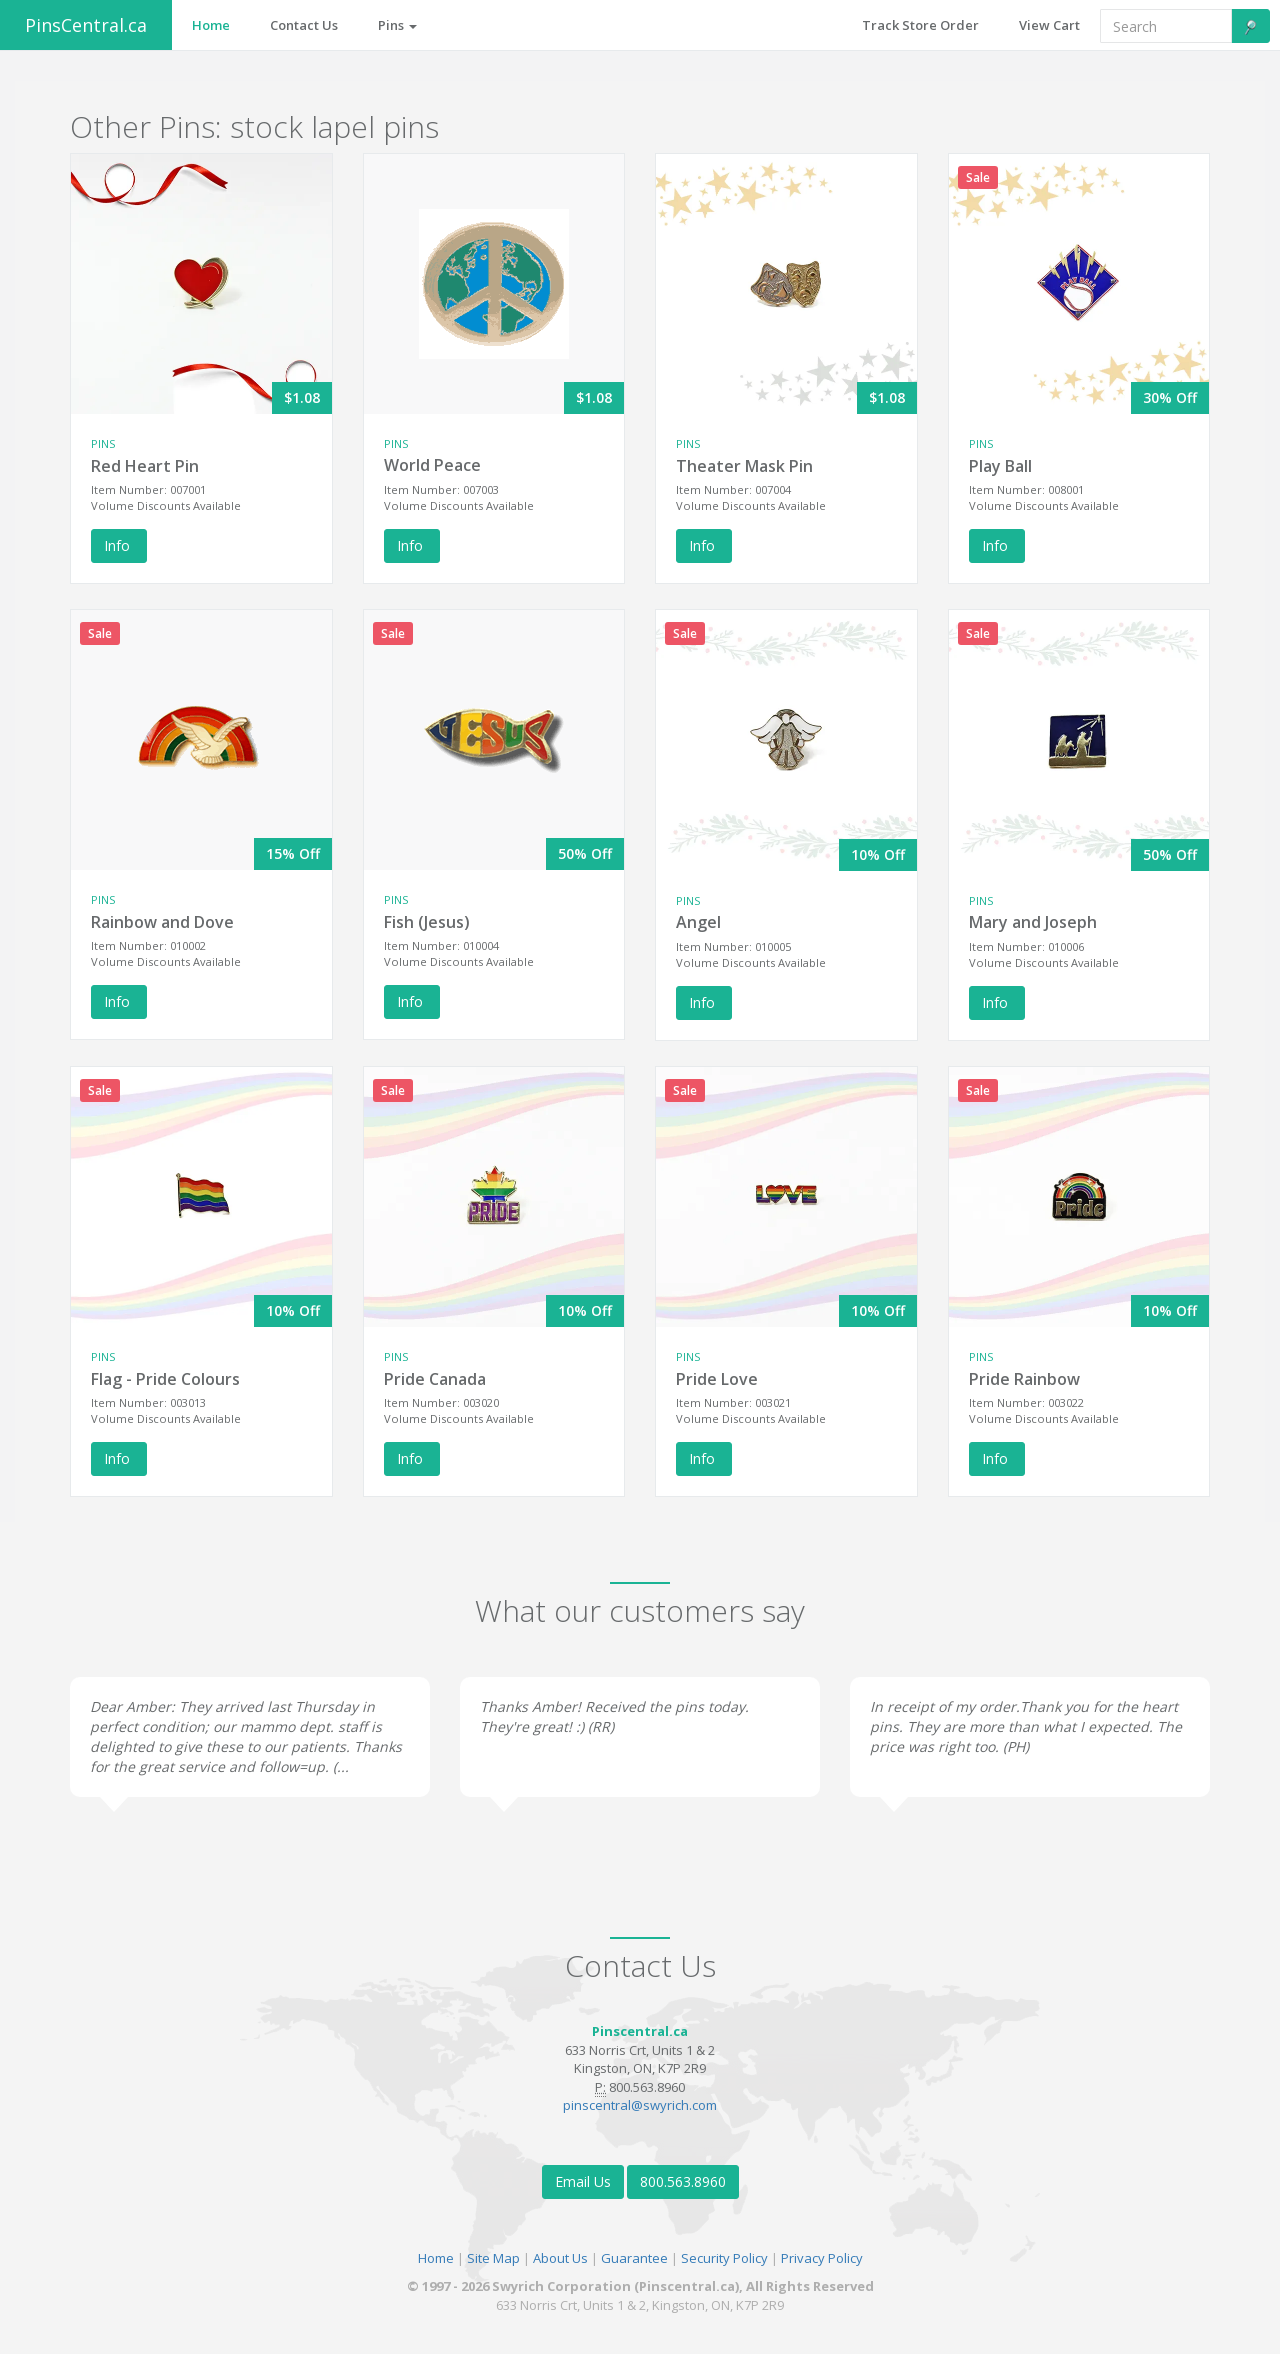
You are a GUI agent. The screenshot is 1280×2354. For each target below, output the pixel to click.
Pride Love (717, 1379)
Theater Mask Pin (744, 466)
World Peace (432, 465)
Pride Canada (435, 1379)
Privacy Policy (822, 2258)
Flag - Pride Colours (165, 1379)
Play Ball (1000, 466)
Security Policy (724, 2258)
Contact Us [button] (304, 25)
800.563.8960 (683, 2181)
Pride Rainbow (1024, 1379)
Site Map (493, 2258)
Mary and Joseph (1033, 922)
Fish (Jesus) (427, 922)
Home (436, 2258)
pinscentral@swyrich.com (640, 2105)
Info (119, 545)
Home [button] (211, 25)
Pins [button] (397, 25)
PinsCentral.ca (86, 25)
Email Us (583, 2181)
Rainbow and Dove (162, 922)
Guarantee (634, 2258)
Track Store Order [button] (920, 25)
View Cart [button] (1049, 25)
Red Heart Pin (145, 466)
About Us (560, 2258)
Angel (698, 922)
